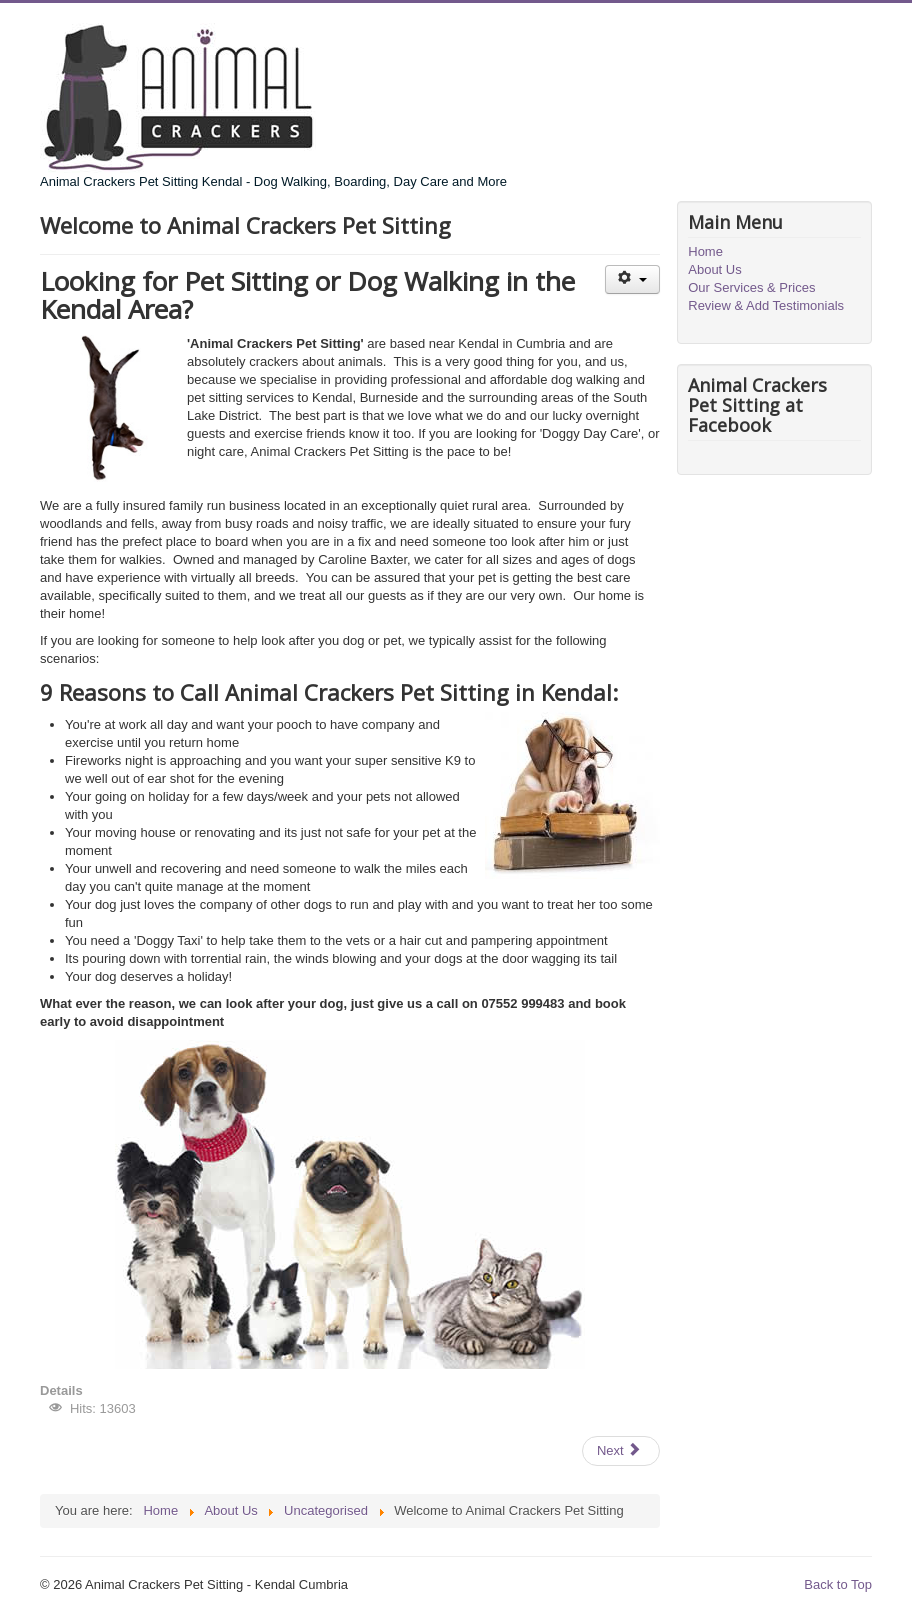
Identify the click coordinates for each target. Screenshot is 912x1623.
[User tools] (632, 279)
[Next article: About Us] (621, 1451)
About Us (714, 269)
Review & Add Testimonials (766, 305)
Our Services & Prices (751, 287)
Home (705, 251)
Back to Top (838, 1584)
